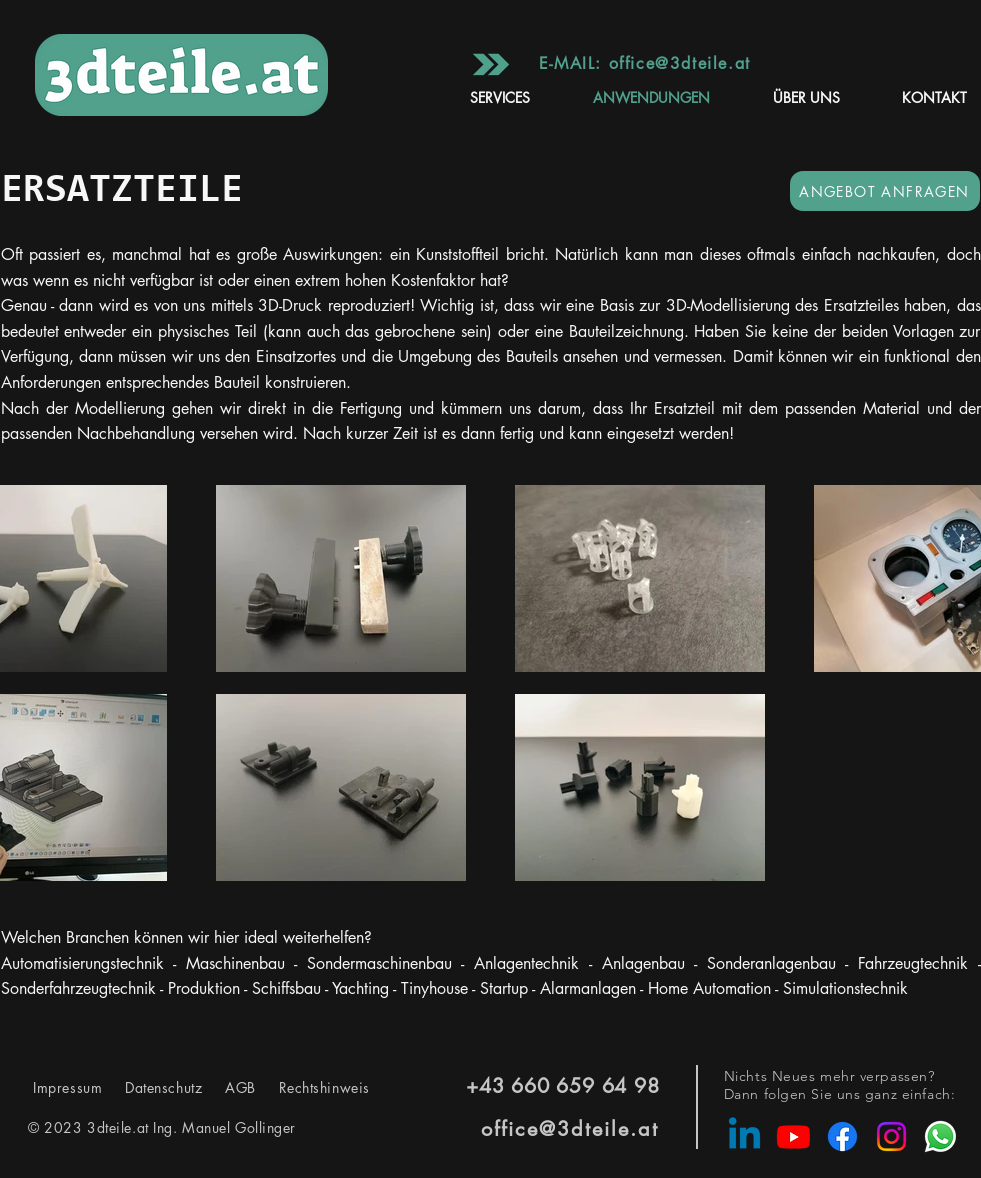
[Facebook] (842, 1136)
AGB (237, 1087)
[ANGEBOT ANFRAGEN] (885, 191)
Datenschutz (166, 1087)
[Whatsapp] (940, 1136)
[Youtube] (793, 1136)
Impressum (70, 1087)
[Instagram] (891, 1136)
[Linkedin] (744, 1136)
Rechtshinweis (313, 1087)
